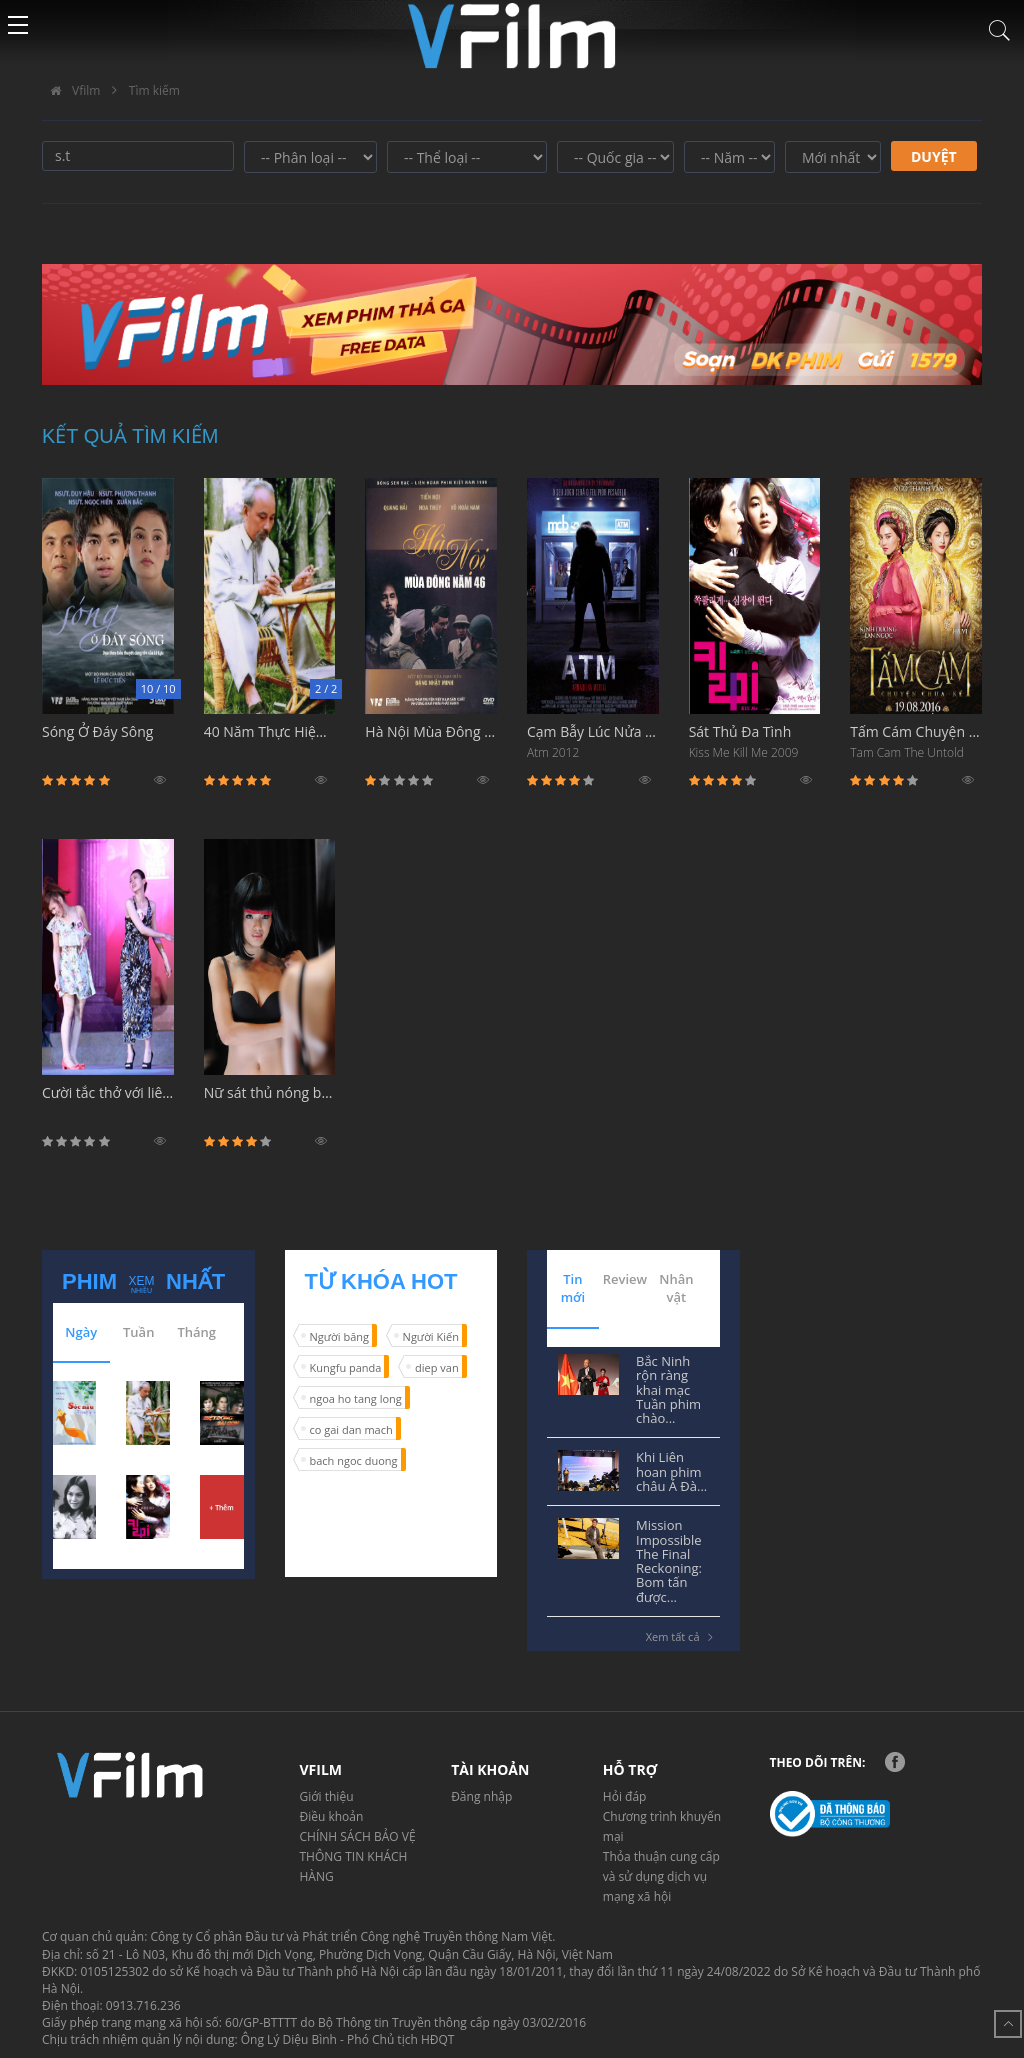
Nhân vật (676, 1288)
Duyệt (934, 156)
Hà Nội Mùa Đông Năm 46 (431, 743)
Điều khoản (332, 1816)
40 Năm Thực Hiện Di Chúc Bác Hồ (270, 743)
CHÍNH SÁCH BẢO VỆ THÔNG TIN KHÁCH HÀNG (358, 1856)
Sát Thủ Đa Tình (755, 743)
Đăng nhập (481, 1796)
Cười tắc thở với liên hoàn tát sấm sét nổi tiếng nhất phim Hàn (108, 1104)
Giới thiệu (327, 1796)
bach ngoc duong (354, 1460)
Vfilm (71, 90)
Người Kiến (431, 1336)
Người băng (339, 1336)
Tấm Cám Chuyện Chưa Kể (916, 743)
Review (625, 1279)
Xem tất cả (683, 1637)
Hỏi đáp (625, 1796)
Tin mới (573, 1288)
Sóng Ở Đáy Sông (108, 743)
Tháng (196, 1332)
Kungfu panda (346, 1367)
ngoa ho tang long (356, 1398)
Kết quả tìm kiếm (130, 436)
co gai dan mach (351, 1429)
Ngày (81, 1332)
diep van (437, 1367)
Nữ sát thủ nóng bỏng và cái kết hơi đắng (270, 1104)
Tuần (138, 1332)
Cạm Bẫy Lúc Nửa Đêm (593, 743)
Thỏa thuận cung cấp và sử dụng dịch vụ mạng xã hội (661, 1876)
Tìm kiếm (154, 90)
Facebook (895, 1762)
